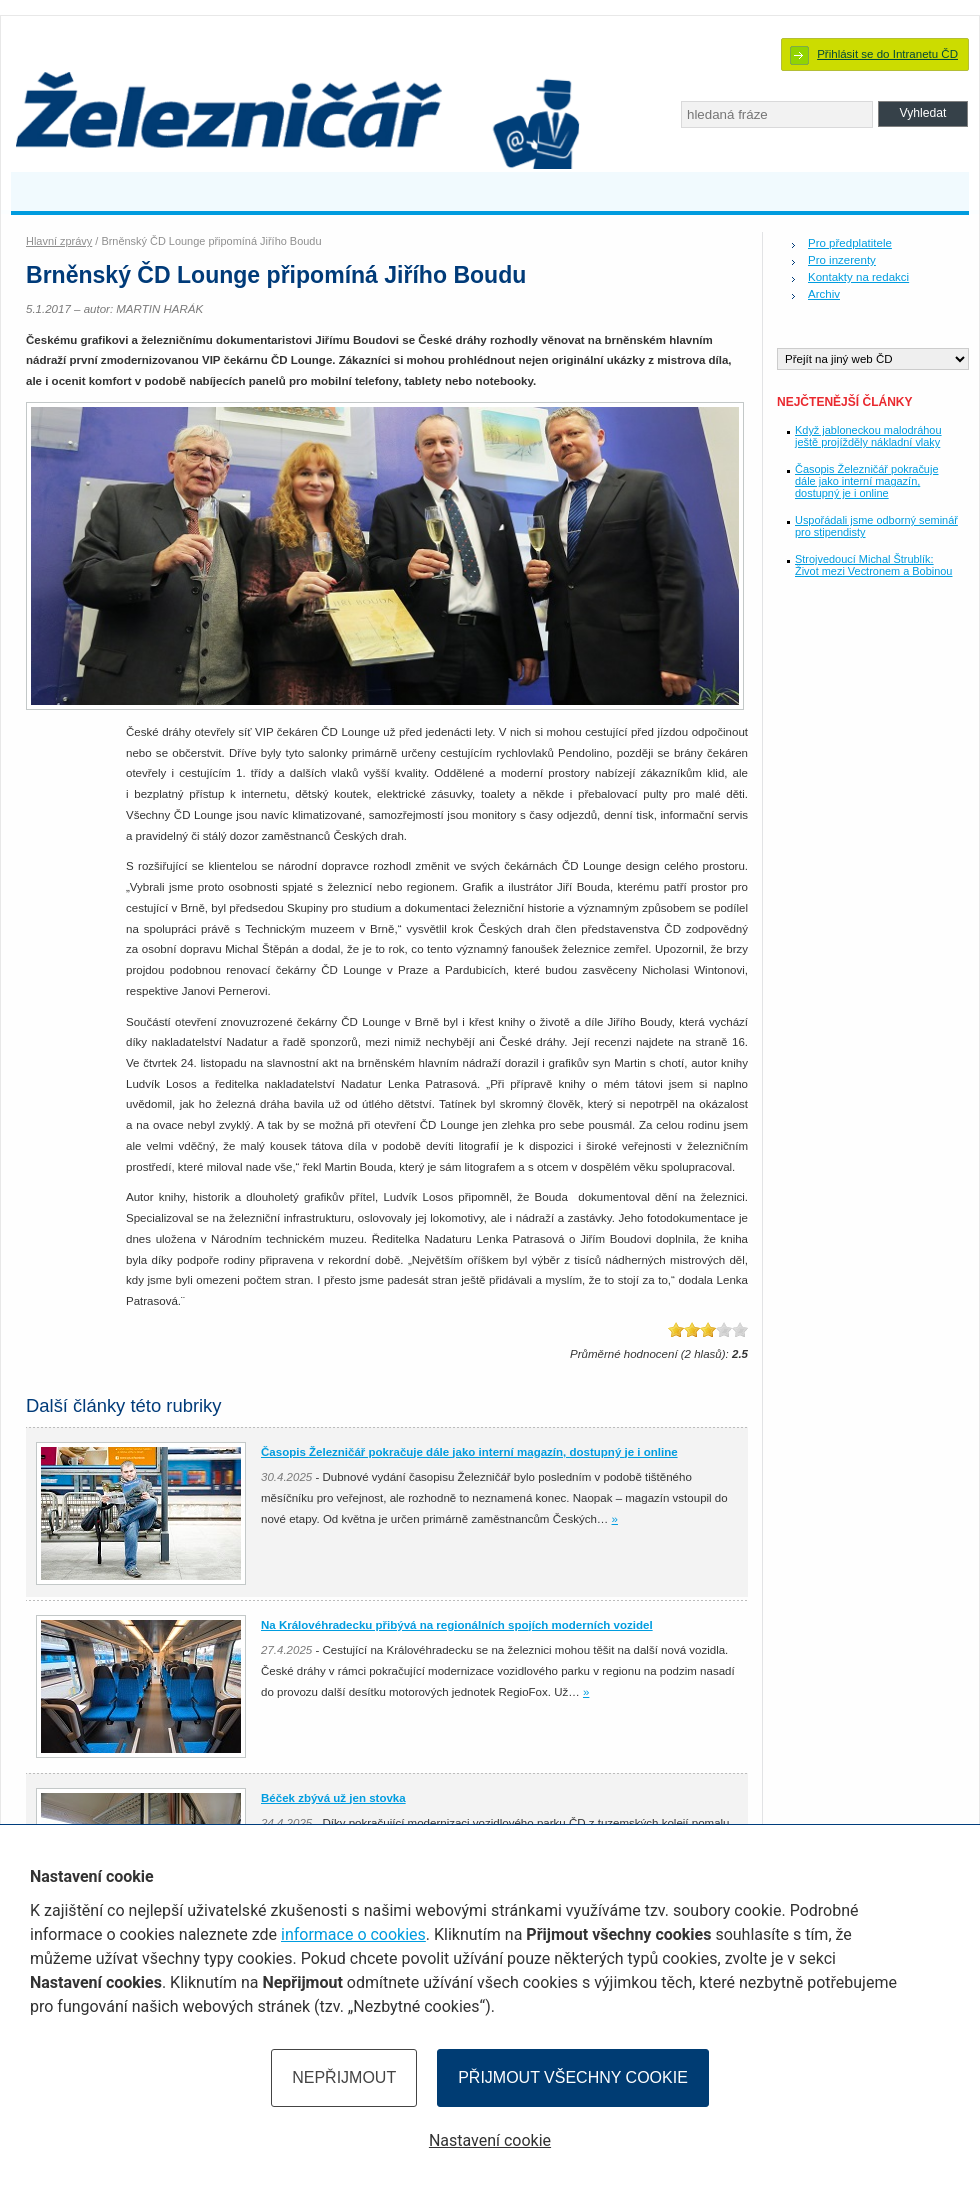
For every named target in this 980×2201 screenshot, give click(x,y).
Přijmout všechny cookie (573, 2077)
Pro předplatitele (850, 243)
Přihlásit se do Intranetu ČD (887, 54)
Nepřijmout (344, 2077)
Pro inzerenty (842, 260)
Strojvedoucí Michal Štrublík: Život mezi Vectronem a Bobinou (873, 565)
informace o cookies (353, 1934)
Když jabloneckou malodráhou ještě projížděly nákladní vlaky (868, 436)
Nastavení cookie (490, 2140)
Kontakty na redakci (858, 277)
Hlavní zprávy (59, 241)
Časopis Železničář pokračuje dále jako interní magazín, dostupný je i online (866, 481)
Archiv (824, 294)
